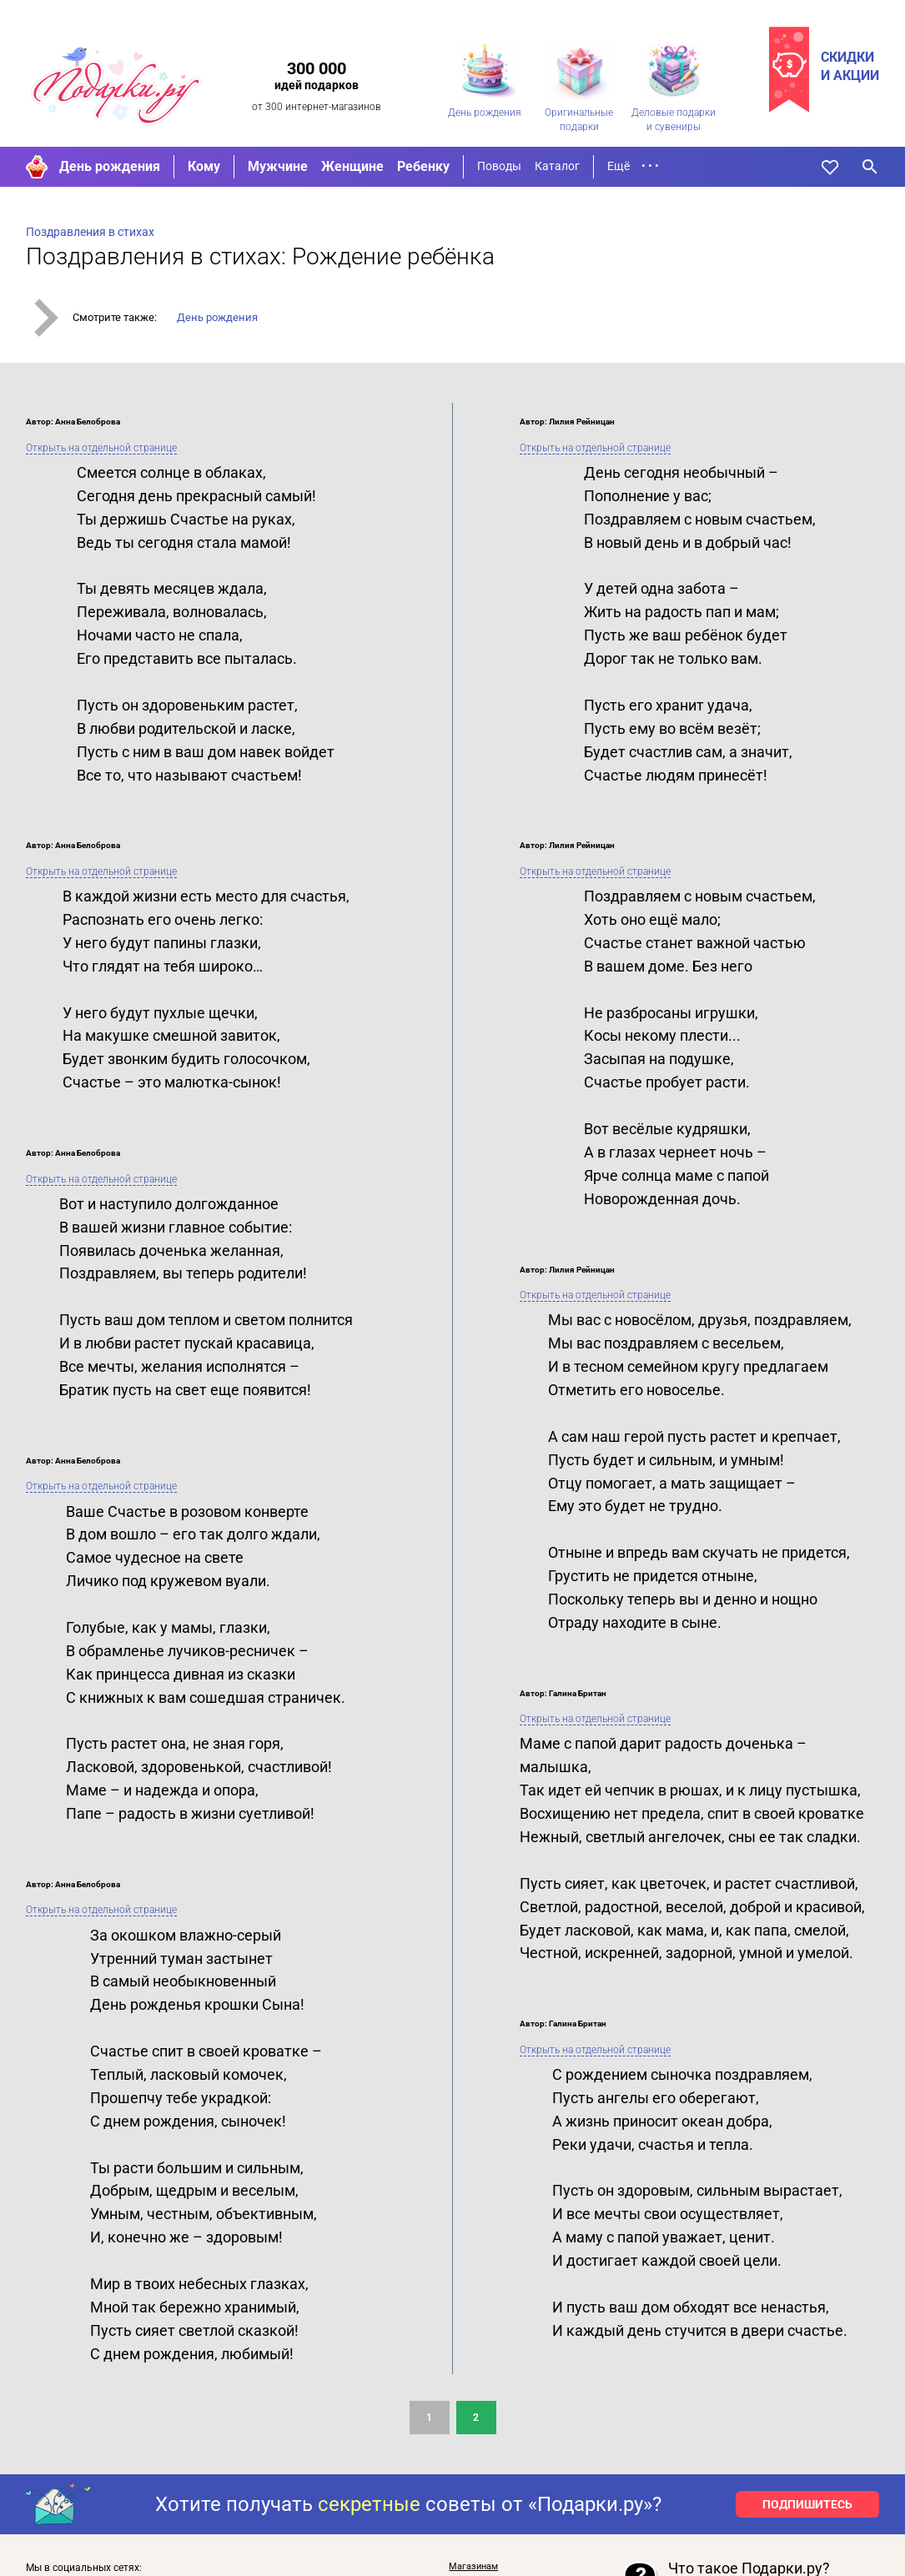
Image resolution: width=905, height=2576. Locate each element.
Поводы (499, 166)
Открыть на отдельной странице (101, 448)
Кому (204, 166)
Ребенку (423, 166)
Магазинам (473, 2566)
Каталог (557, 166)
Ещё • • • (633, 166)
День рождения (109, 166)
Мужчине (278, 166)
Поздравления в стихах (90, 232)
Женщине (352, 166)
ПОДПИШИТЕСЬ (807, 2504)
